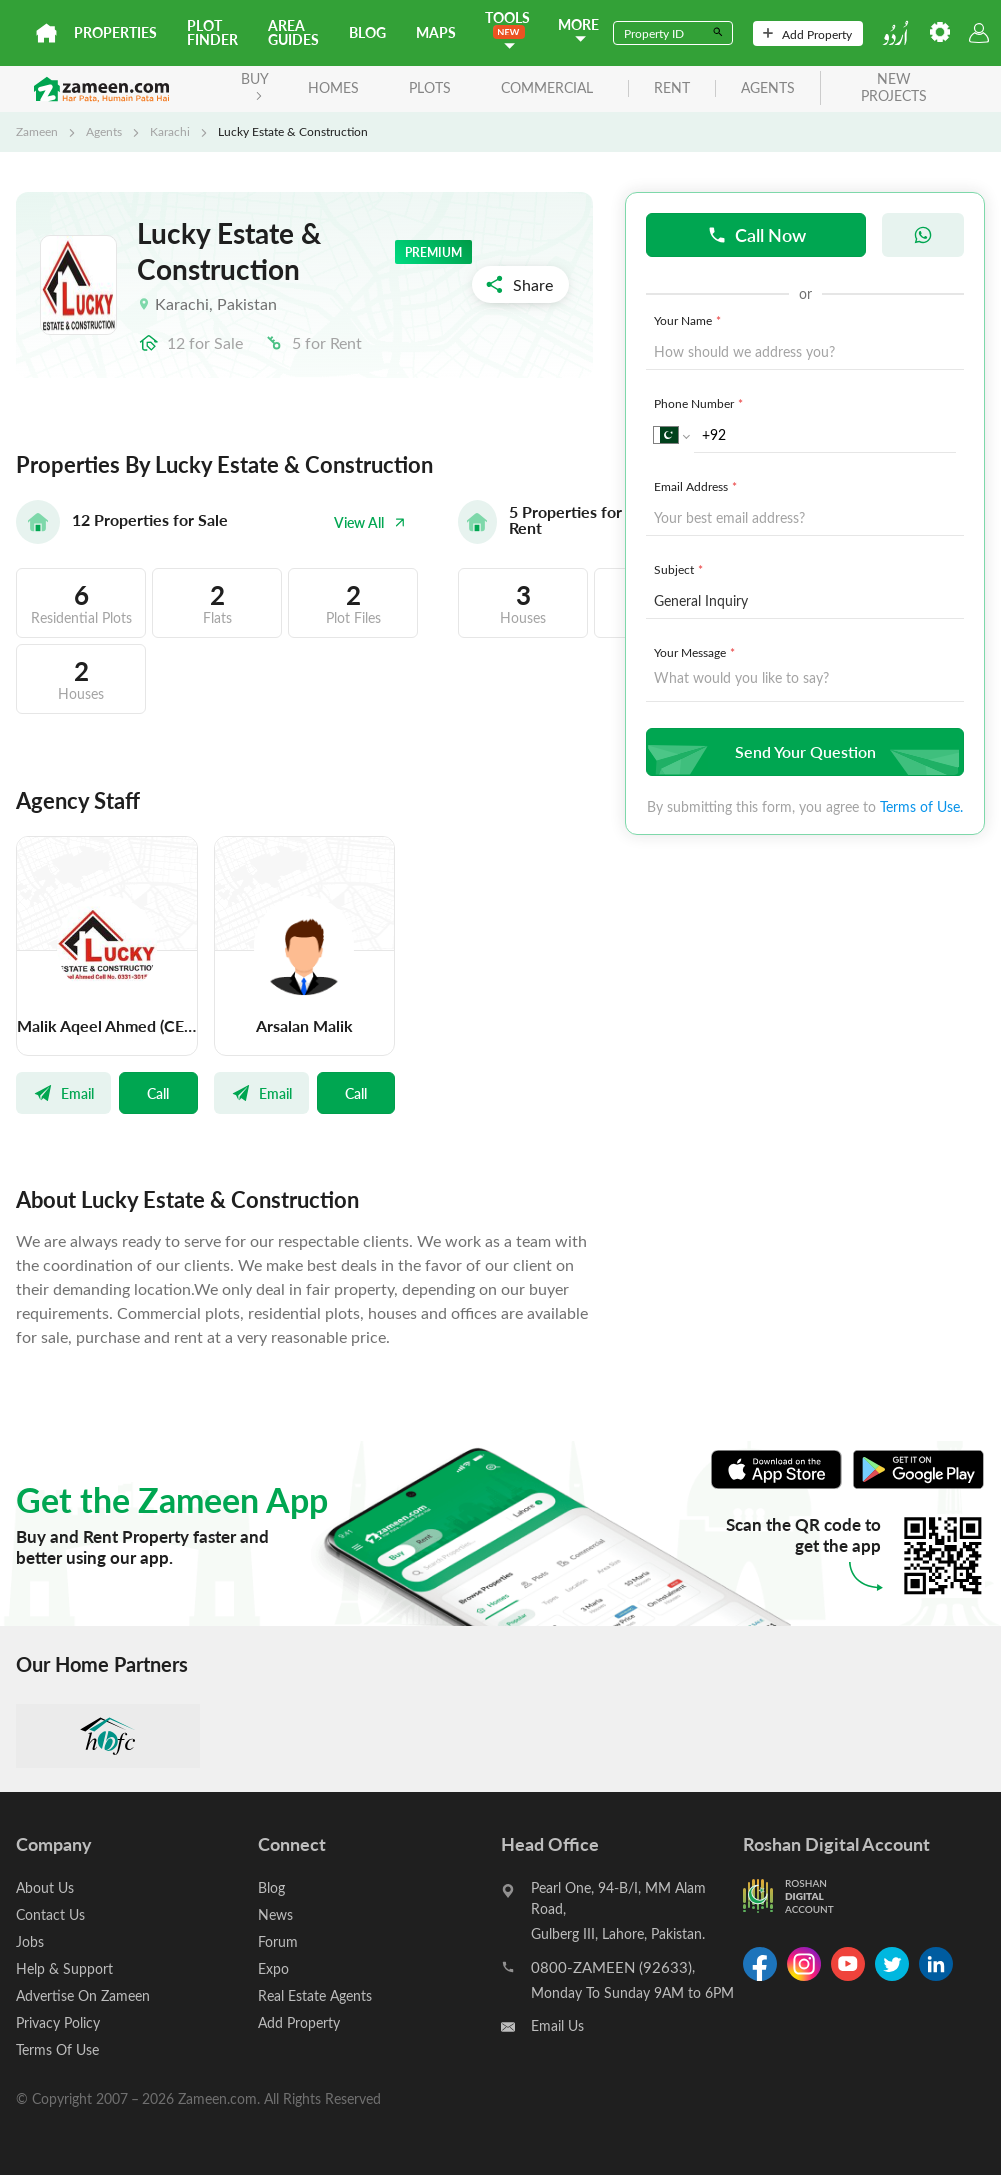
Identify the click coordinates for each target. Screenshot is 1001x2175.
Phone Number (700, 403)
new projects (894, 88)
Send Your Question (802, 751)
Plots (430, 87)
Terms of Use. (921, 806)
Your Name (689, 320)
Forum (278, 1941)
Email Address (697, 486)
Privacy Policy (58, 2022)
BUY (255, 84)
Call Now (756, 234)
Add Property (807, 34)
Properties (115, 32)
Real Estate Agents (315, 1995)
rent (672, 88)
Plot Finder (212, 32)
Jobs (30, 1941)
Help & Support (64, 1968)
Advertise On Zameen (83, 1995)
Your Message (696, 652)
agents (768, 88)
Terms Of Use (57, 2049)
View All (370, 522)
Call (158, 1093)
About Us (45, 1887)
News (275, 1914)
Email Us (557, 2025)
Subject (680, 569)
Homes (333, 87)
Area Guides (293, 32)
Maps (436, 32)
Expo (273, 1968)
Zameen (37, 131)
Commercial (547, 87)
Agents (104, 131)
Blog (367, 32)
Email (63, 1093)
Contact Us (50, 1914)
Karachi (170, 131)
